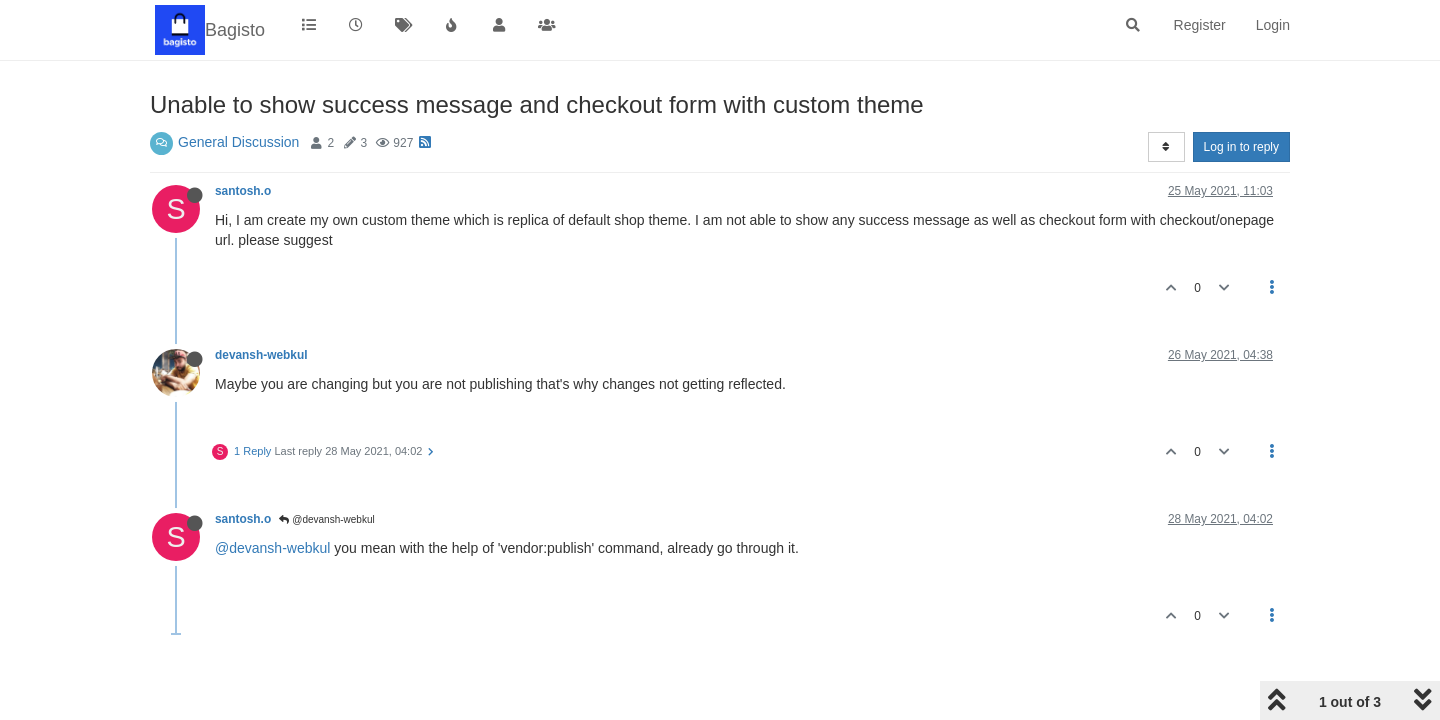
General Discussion (238, 142)
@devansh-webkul (326, 519)
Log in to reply (1241, 147)
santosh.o (243, 191)
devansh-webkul (261, 355)
